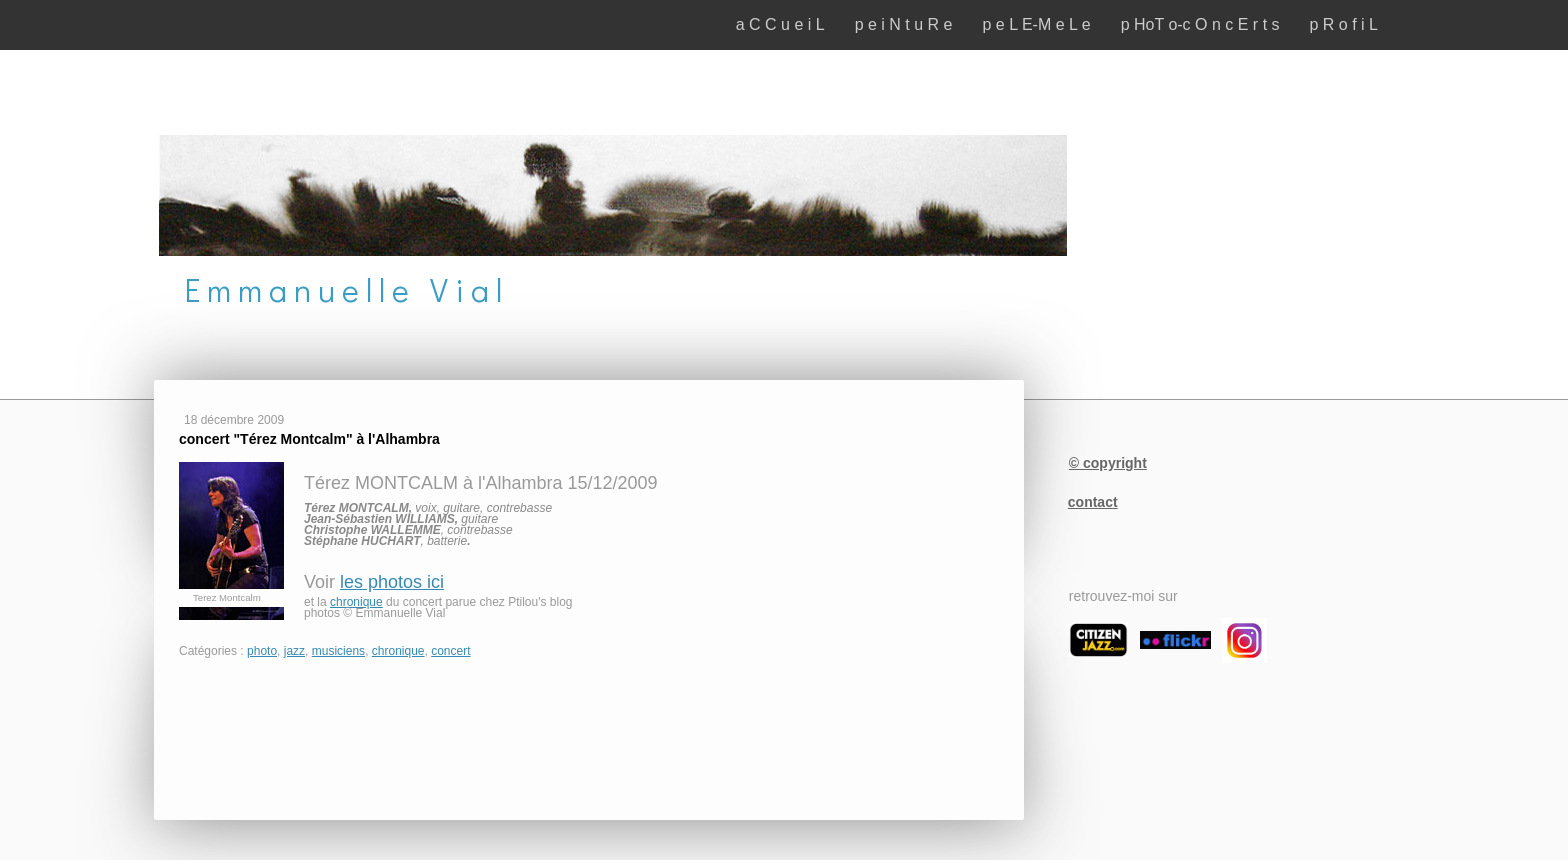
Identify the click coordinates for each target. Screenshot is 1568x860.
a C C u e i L (780, 24)
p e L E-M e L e (1036, 24)
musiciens (338, 651)
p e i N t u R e (904, 24)
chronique (356, 602)
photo (262, 651)
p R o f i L (1344, 24)
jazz (294, 651)
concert (450, 651)
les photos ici (392, 582)
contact (1093, 502)
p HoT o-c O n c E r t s (1200, 24)
